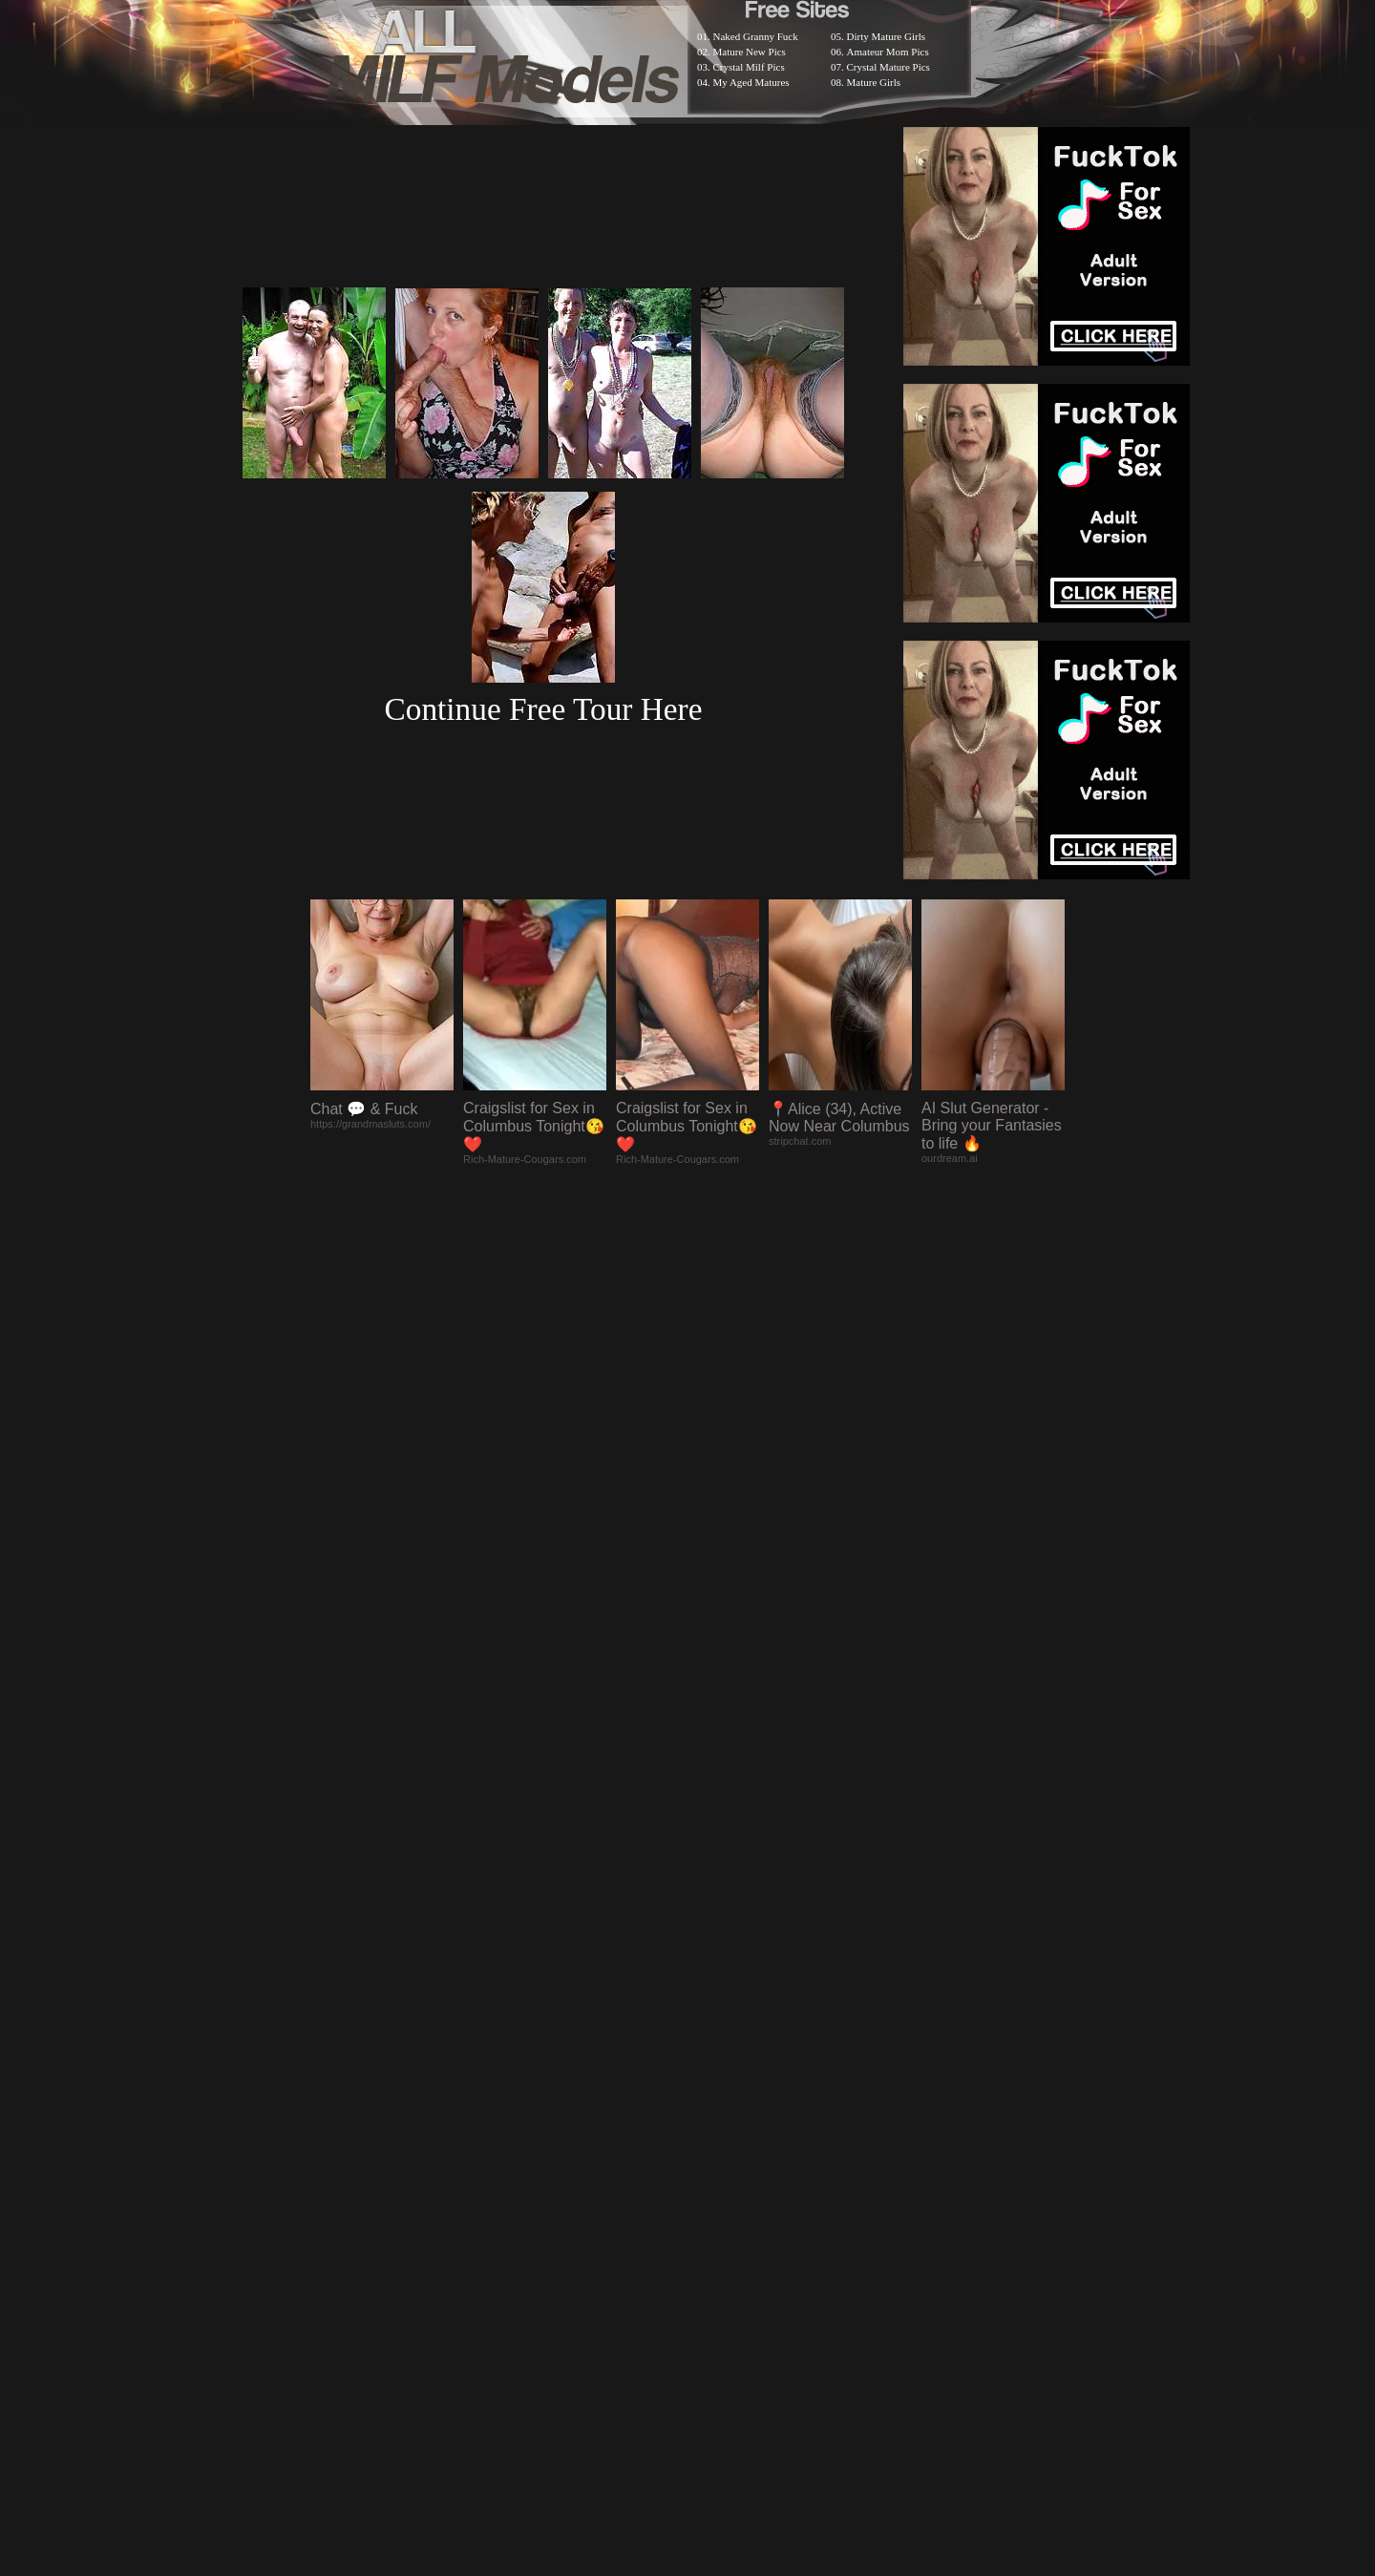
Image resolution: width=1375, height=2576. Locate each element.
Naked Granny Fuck (755, 36)
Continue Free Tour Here (543, 709)
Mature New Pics (749, 51)
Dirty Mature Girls (886, 36)
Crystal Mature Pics (888, 67)
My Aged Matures (751, 82)
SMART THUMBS (721, 2079)
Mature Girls (874, 82)
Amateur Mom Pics (888, 51)
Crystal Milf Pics (749, 67)
